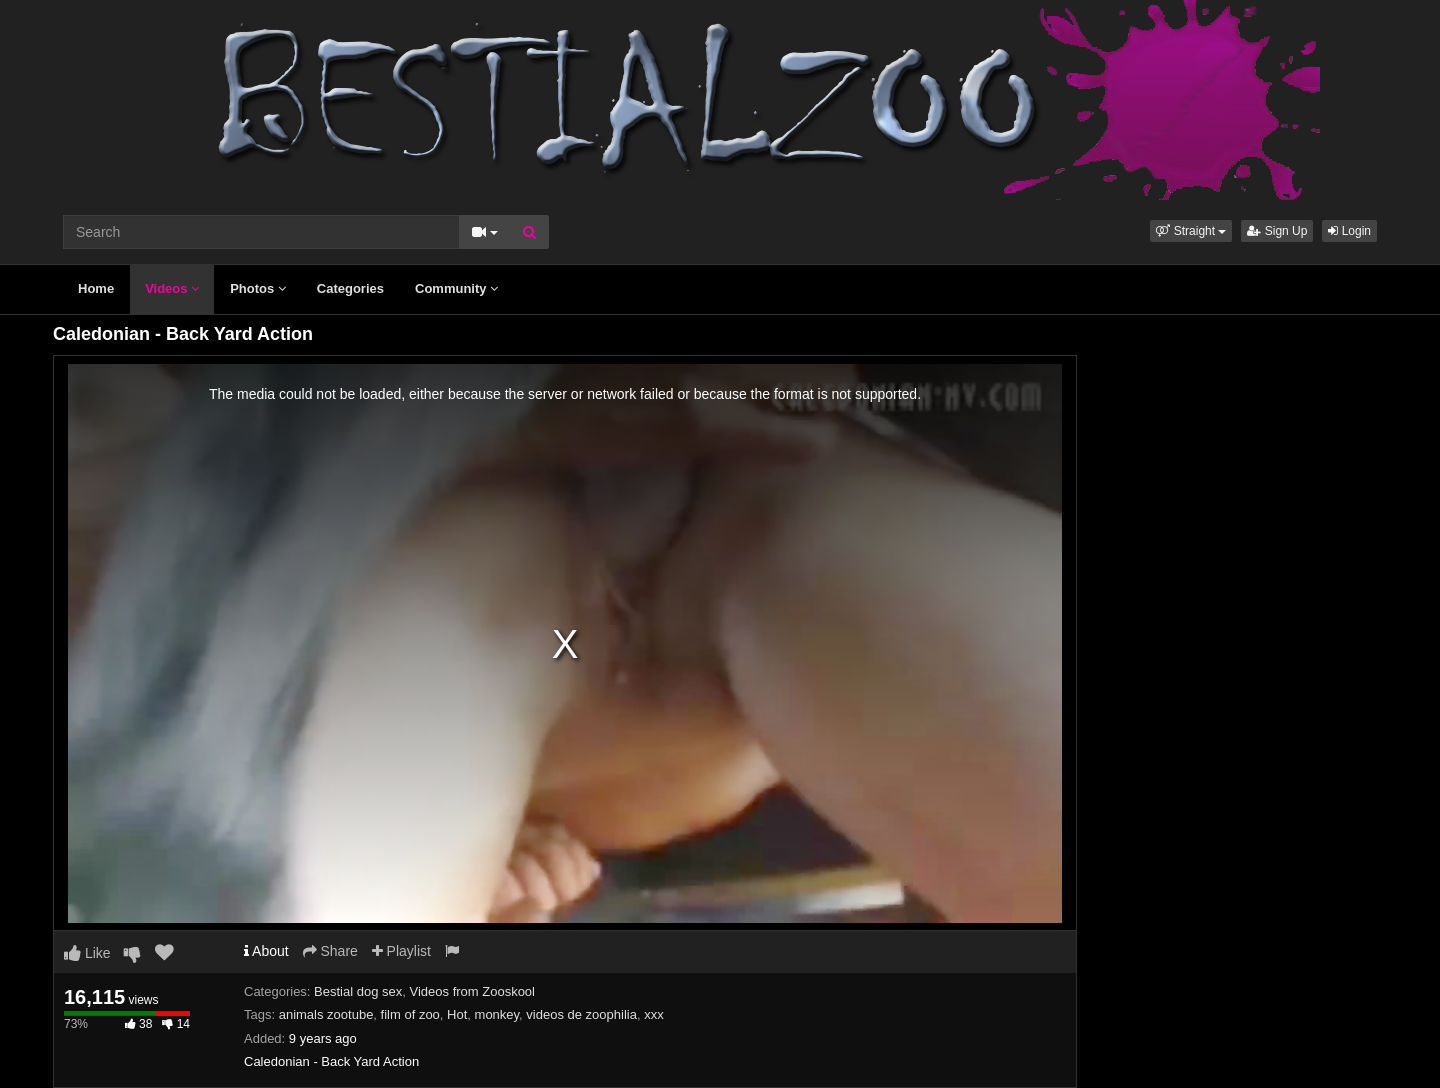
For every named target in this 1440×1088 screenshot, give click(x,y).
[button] (1191, 231)
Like (87, 953)
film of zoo (410, 1014)
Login (1349, 231)
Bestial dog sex (358, 991)
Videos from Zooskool (473, 991)
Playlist (401, 951)
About (266, 951)
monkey (497, 1014)
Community (456, 288)
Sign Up (1277, 231)
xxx (654, 1014)
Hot (457, 1014)
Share (330, 951)
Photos (258, 288)
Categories (350, 288)
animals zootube (326, 1014)
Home (96, 288)
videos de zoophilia (581, 1014)
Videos (172, 288)
